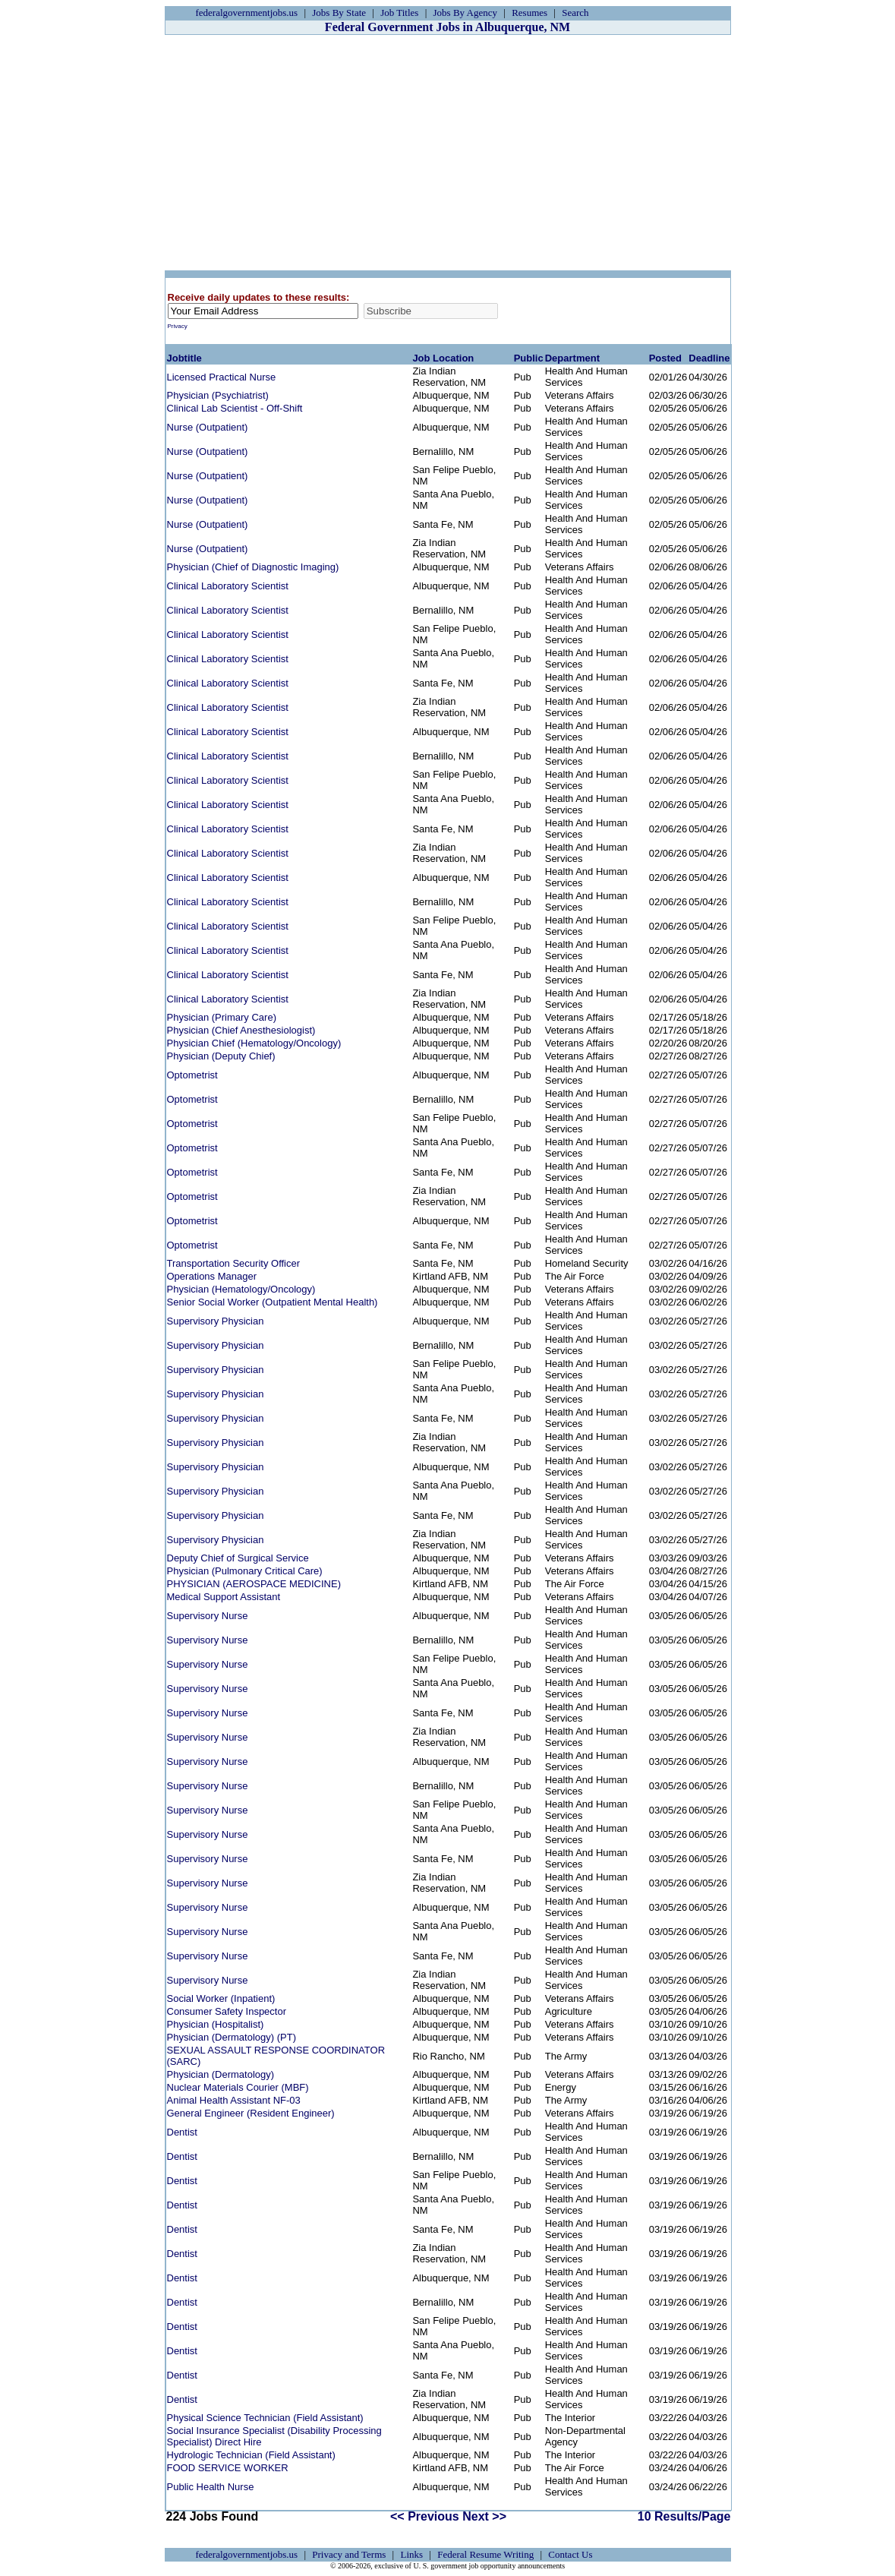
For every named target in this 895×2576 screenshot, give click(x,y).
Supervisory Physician (215, 1321)
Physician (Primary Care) (221, 1017)
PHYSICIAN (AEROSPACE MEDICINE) (254, 1583)
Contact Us (570, 2554)
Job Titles (399, 12)
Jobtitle (184, 358)
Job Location (443, 358)
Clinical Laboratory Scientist (227, 586)
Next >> (484, 2516)
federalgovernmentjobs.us (247, 12)
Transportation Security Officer (234, 1263)
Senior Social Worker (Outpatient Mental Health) (272, 1302)
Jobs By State (339, 12)
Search (575, 12)
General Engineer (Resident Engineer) (251, 2113)
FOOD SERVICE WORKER (227, 2467)
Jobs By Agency (465, 12)
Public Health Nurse (210, 2486)
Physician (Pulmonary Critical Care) (245, 1571)
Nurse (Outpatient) (207, 427)
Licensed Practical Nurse (221, 377)
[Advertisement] (448, 152)
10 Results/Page (684, 2516)
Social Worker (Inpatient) (221, 1998)
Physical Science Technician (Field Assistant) (265, 2417)
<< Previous (424, 2516)
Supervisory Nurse (207, 1615)
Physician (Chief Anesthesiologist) (241, 1030)
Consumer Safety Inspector (227, 2011)
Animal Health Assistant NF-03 (234, 2100)
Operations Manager (212, 1276)
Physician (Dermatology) (221, 2074)
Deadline (709, 358)
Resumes (529, 12)
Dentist (182, 2132)
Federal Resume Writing (485, 2554)
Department (572, 358)
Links (411, 2554)
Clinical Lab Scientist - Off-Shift (235, 408)
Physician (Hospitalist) (215, 2024)
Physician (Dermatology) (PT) (232, 2037)
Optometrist (192, 1075)
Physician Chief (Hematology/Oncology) (254, 1043)
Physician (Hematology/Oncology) (241, 1289)
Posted (665, 358)
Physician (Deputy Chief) (221, 1056)
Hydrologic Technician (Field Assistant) (251, 2455)
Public (529, 358)
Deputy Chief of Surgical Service (238, 1558)
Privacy (178, 326)
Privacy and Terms (349, 2554)
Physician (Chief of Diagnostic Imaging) (253, 567)
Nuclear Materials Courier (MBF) (238, 2087)
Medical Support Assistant (224, 1596)
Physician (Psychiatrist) (218, 395)
